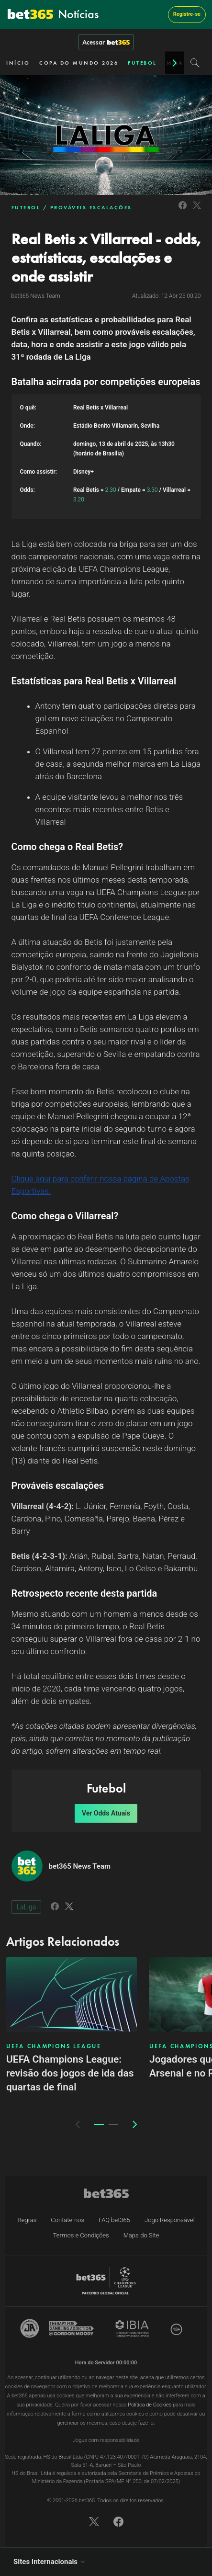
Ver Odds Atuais (106, 1813)
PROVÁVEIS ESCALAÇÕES (91, 207)
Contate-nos (67, 2220)
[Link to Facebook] (183, 210)
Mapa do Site (141, 2235)
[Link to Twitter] (197, 210)
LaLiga (26, 1907)
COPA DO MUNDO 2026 (78, 62)
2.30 (110, 490)
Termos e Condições (81, 2235)
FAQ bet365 (114, 2220)
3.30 (152, 490)
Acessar (106, 42)
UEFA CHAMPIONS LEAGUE (53, 2046)
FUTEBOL (142, 62)
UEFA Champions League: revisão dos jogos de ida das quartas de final (70, 2073)
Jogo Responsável (170, 2220)
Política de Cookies (149, 2405)
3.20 (78, 499)
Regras (26, 2220)
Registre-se (187, 14)
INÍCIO (18, 62)
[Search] (195, 62)
